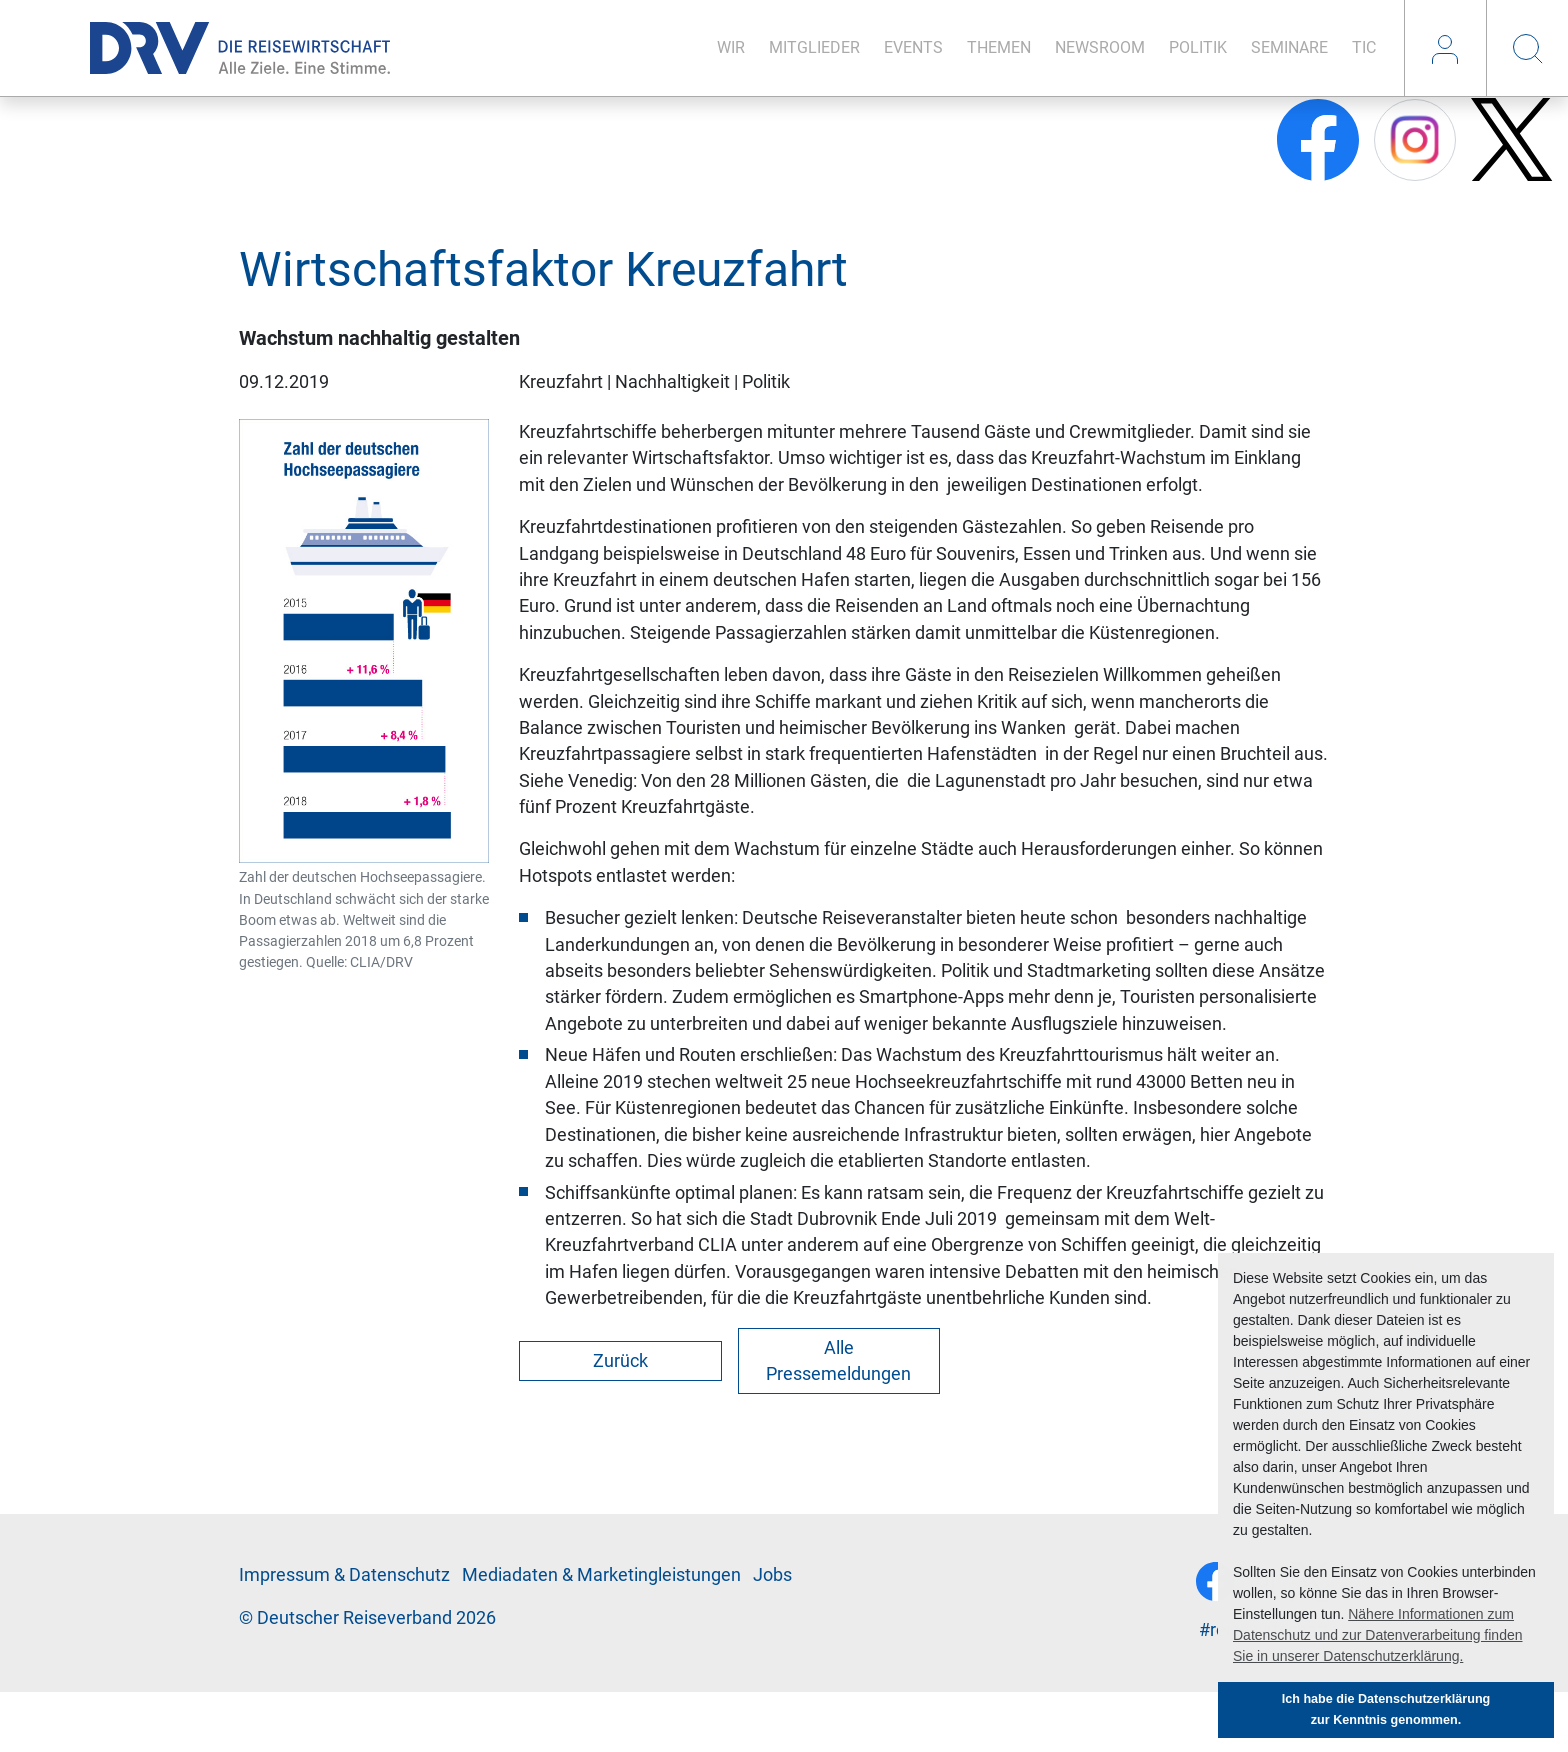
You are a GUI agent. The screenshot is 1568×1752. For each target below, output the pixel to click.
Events (913, 47)
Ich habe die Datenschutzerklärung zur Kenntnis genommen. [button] (1386, 1709)
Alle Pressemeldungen (838, 1361)
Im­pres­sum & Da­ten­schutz (344, 1575)
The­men (999, 47)
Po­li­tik (1198, 47)
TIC (1364, 47)
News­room (1100, 47)
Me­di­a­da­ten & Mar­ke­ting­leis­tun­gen (601, 1575)
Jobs (772, 1575)
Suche (1527, 48)
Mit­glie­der (814, 47)
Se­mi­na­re (1289, 47)
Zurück (620, 1361)
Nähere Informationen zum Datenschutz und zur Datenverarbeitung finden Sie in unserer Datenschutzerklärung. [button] (1378, 1635)
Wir (731, 47)
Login (1445, 48)
